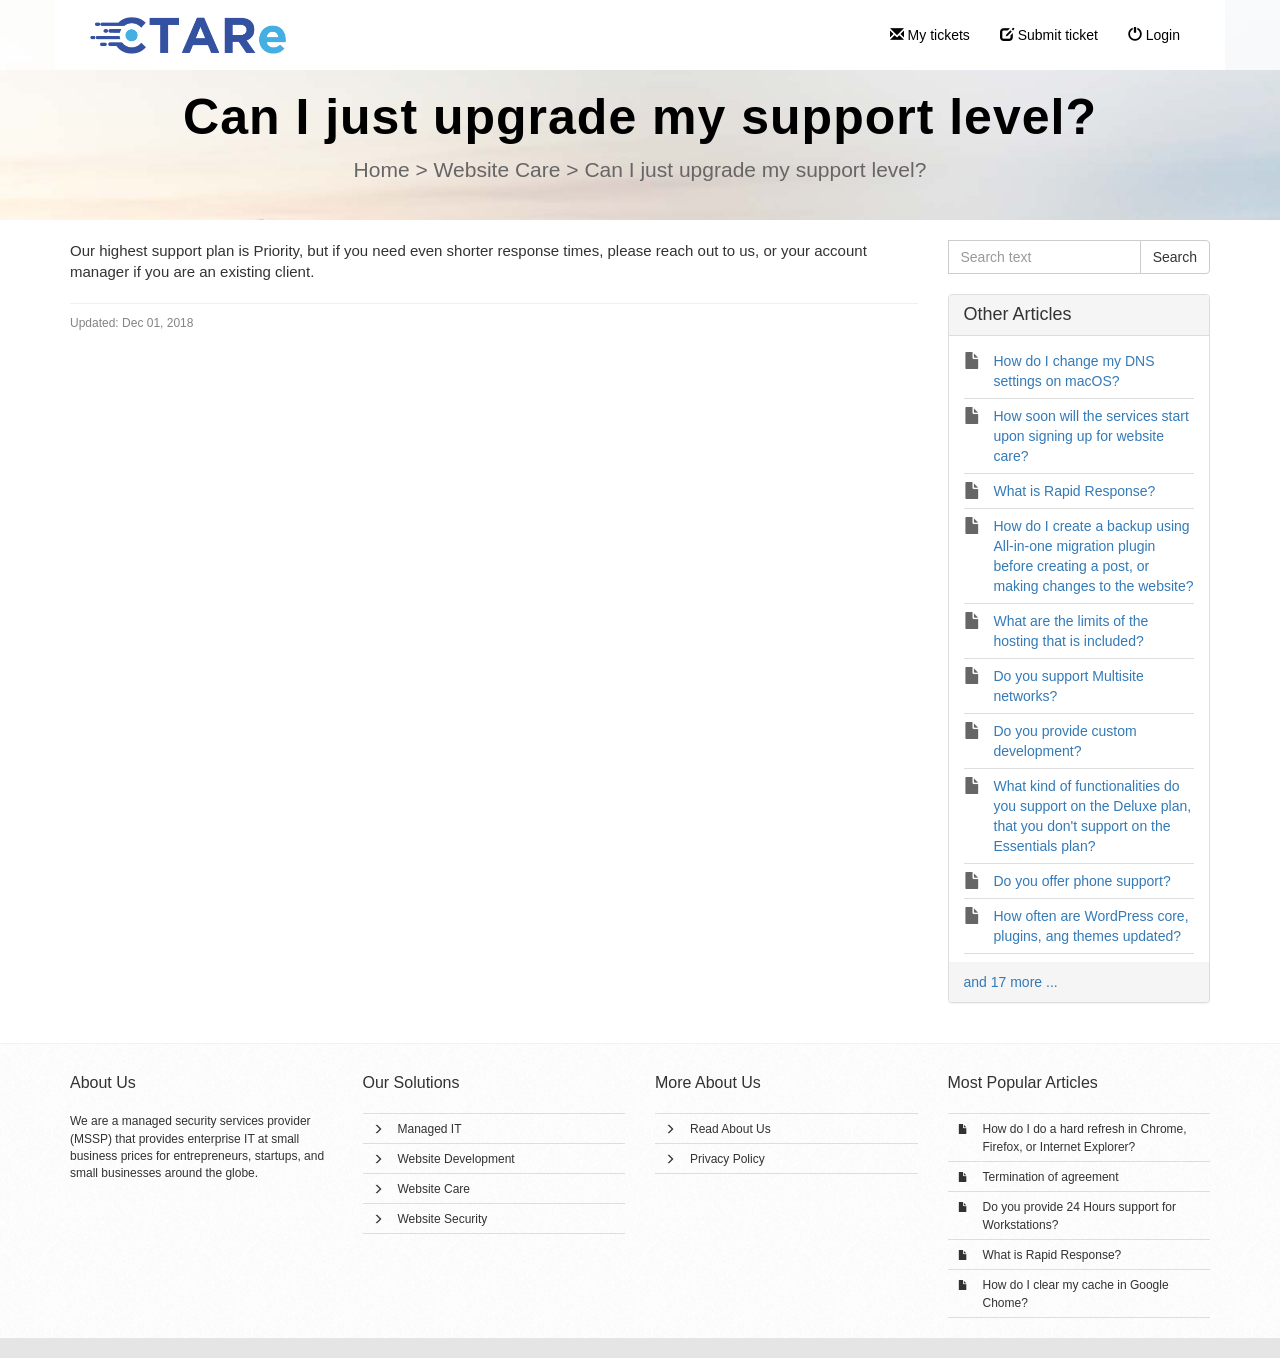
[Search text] (1044, 257)
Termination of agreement (1051, 1177)
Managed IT (430, 1129)
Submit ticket (1049, 35)
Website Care (434, 1189)
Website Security (443, 1219)
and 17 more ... (1011, 982)
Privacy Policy (727, 1159)
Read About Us (730, 1129)
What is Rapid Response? (1052, 1255)
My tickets (930, 35)
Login (1154, 35)
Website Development (456, 1159)
